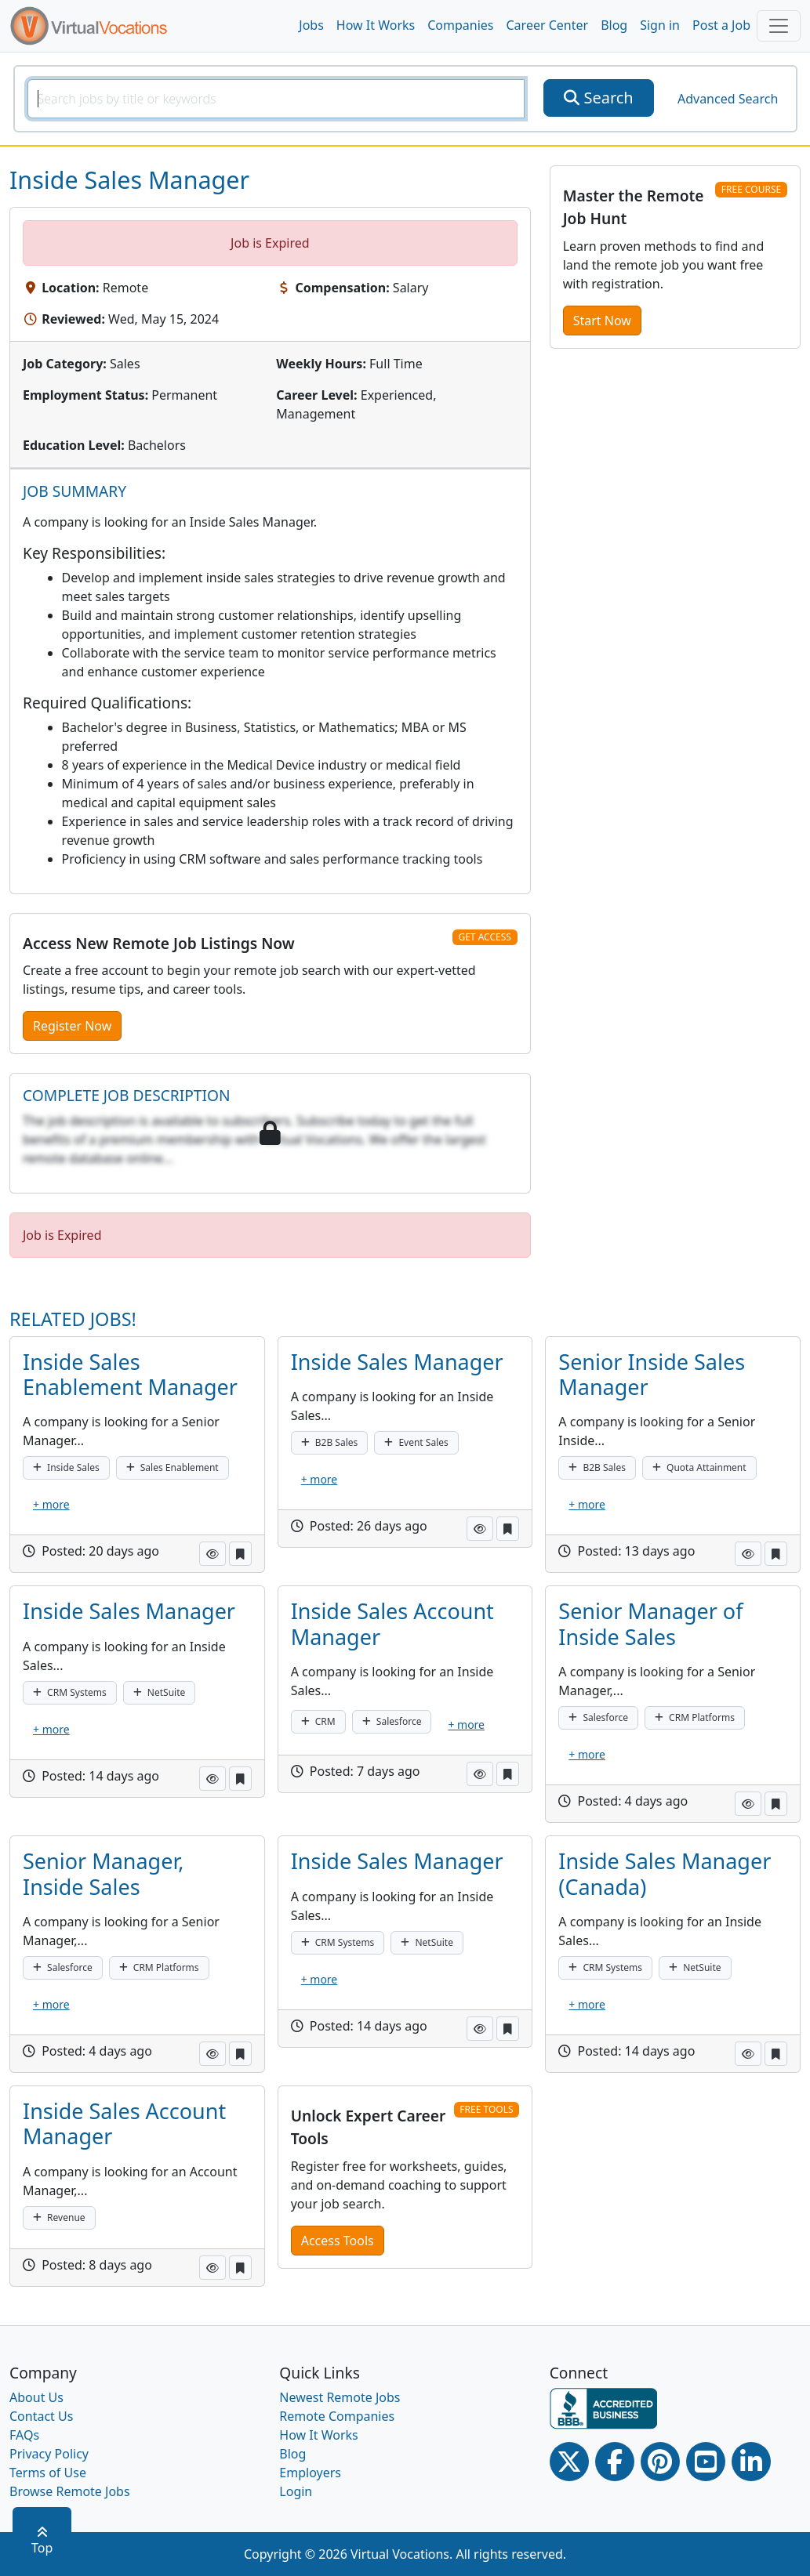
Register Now (72, 1025)
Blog (614, 25)
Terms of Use (47, 2472)
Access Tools (337, 2240)
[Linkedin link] (751, 2461)
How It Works (375, 25)
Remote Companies (336, 2416)
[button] (212, 1554)
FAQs (24, 2435)
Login (295, 2491)
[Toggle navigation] (779, 26)
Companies (460, 25)
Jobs (311, 25)
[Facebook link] (614, 2461)
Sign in (660, 25)
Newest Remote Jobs (339, 2397)
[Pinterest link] (660, 2461)
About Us (36, 2397)
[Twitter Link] (569, 2461)
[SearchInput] (276, 98)
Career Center (548, 25)
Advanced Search (727, 98)
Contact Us (41, 2416)
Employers (310, 2472)
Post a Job (721, 25)
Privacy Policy (49, 2453)
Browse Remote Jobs (69, 2491)
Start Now (602, 320)
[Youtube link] (705, 2461)
